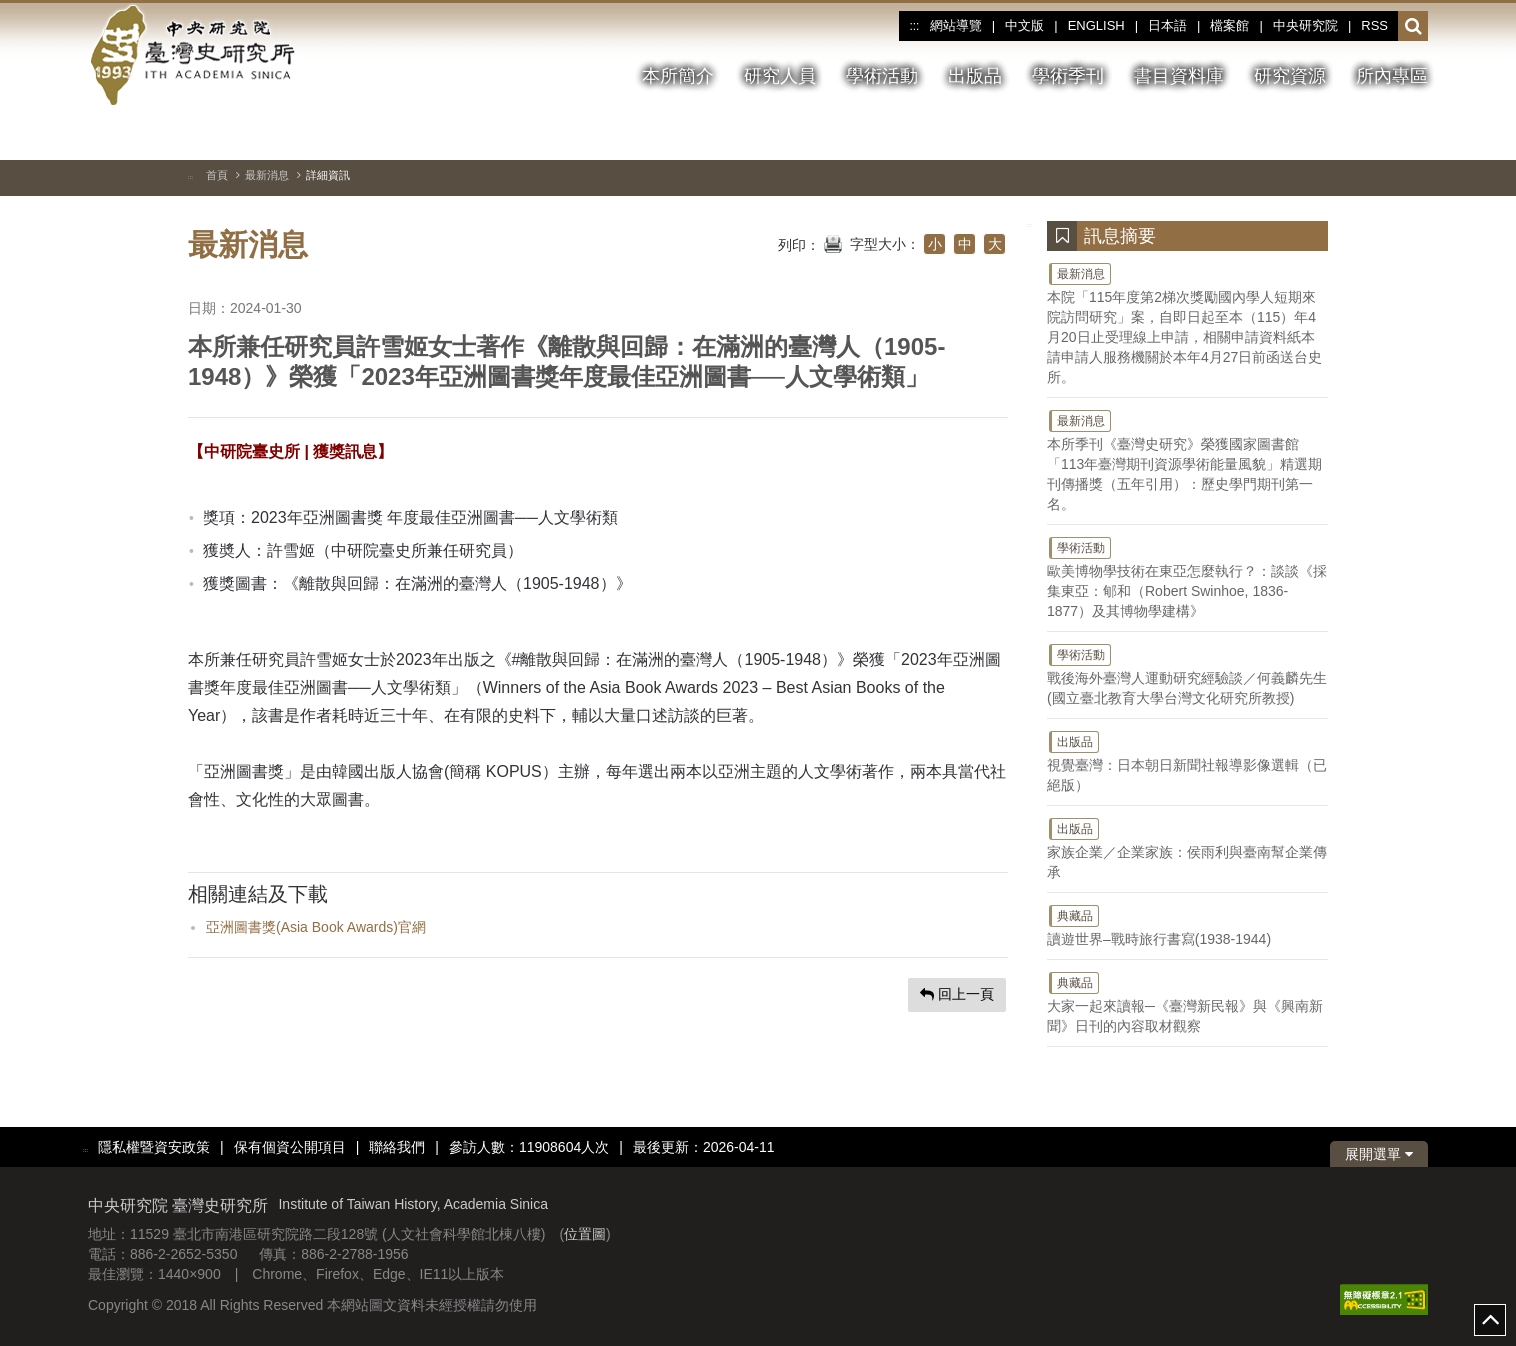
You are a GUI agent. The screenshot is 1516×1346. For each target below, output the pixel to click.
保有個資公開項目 (290, 1147)
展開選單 (1379, 1154)
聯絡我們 (397, 1147)
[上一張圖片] (1377, 134)
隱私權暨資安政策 (154, 1147)
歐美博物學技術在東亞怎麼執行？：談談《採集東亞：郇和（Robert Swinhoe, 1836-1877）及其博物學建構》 (1187, 577)
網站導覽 (956, 25)
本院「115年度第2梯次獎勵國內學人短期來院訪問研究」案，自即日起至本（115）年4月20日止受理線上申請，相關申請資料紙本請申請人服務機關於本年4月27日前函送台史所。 (1187, 323)
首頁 (217, 175)
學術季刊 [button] (1068, 76)
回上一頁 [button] (957, 994)
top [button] (1490, 1320)
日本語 (1167, 25)
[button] (1413, 27)
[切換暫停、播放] (1341, 134)
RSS (1374, 25)
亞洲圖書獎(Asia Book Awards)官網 (316, 927)
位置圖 (585, 1234)
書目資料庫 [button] (1179, 76)
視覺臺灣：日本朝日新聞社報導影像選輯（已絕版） (1187, 761)
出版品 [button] (975, 76)
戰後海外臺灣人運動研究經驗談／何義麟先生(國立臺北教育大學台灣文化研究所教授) (1187, 674)
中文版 (1024, 25)
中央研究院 (1305, 25)
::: (914, 26)
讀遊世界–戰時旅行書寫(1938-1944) (1187, 925)
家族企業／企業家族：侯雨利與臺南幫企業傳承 (1187, 848)
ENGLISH (1096, 25)
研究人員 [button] (780, 76)
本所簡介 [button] (678, 76)
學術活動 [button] (882, 76)
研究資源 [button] (1290, 76)
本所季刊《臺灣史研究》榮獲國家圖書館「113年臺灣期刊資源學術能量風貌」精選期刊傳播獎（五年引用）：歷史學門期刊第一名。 (1187, 460)
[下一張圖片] (1413, 134)
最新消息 (267, 175)
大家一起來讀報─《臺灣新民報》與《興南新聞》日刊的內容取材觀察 (1187, 1002)
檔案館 (1229, 25)
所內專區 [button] (1392, 76)
